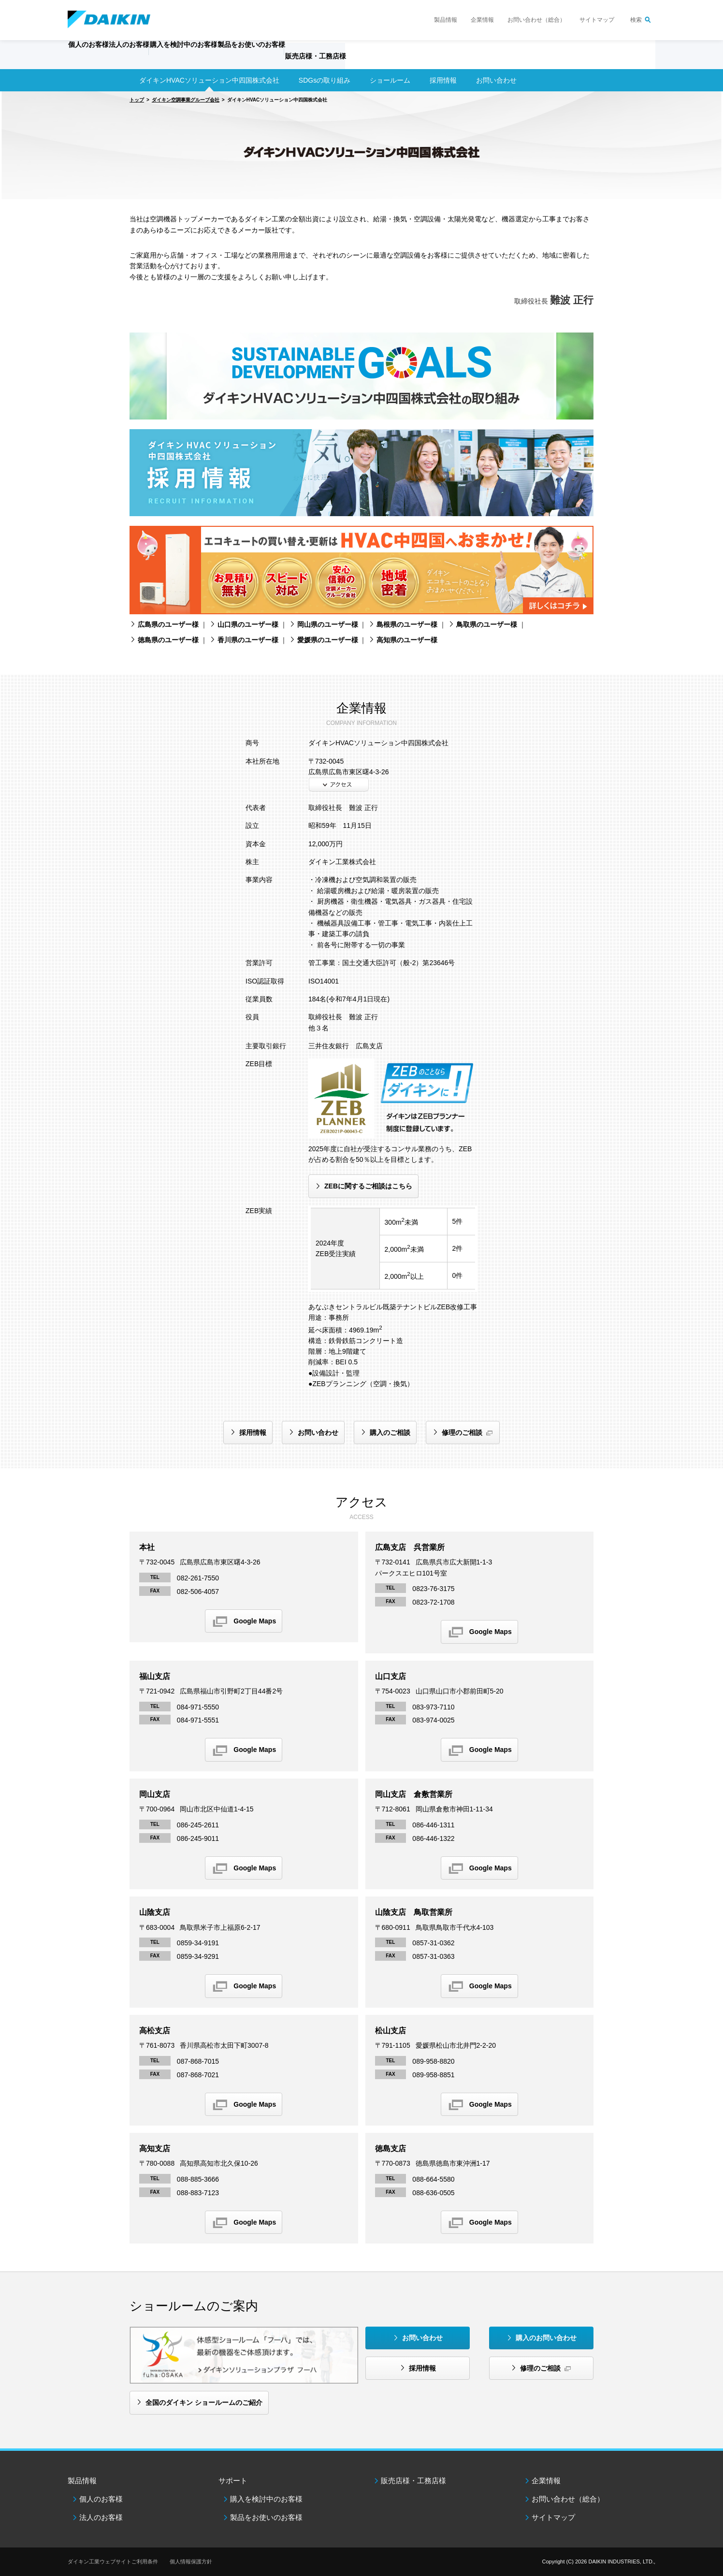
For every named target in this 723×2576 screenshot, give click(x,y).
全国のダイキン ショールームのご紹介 (203, 2402)
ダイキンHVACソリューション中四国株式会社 (209, 80)
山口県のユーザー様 (247, 624)
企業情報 (482, 19)
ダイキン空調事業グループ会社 (185, 99)
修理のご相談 (462, 1432)
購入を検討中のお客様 (266, 2499)
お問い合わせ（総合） (536, 19)
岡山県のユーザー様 (327, 624)
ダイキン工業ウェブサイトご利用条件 (113, 2561)
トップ (137, 99)
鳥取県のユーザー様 (486, 624)
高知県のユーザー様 (406, 640)
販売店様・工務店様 (390, 61)
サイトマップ (596, 19)
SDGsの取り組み (324, 80)
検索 (636, 19)
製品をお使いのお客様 (266, 2517)
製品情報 (445, 19)
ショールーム (390, 80)
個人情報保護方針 (191, 2561)
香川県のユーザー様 (247, 640)
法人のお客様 (101, 2517)
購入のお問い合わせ (546, 2338)
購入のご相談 (390, 1432)
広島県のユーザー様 (168, 624)
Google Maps (254, 1621)
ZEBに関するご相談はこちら (368, 1186)
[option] (361, 145)
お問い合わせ (318, 1432)
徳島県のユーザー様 (168, 640)
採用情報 (443, 80)
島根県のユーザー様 (406, 624)
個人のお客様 (101, 2499)
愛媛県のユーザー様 (327, 640)
